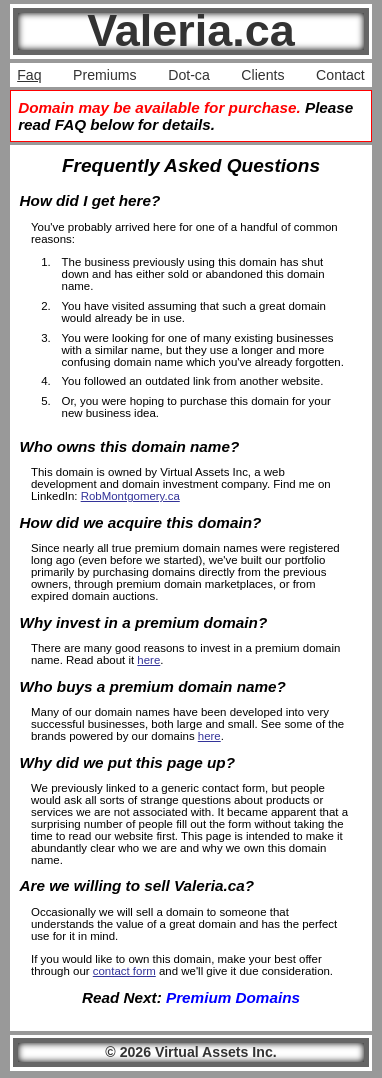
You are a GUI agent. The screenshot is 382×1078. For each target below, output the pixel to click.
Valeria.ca (190, 30)
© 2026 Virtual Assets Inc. (190, 1052)
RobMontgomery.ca (130, 496)
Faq (29, 75)
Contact (340, 75)
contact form (124, 971)
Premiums (105, 75)
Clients (262, 75)
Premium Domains (233, 997)
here (148, 660)
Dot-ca (189, 75)
